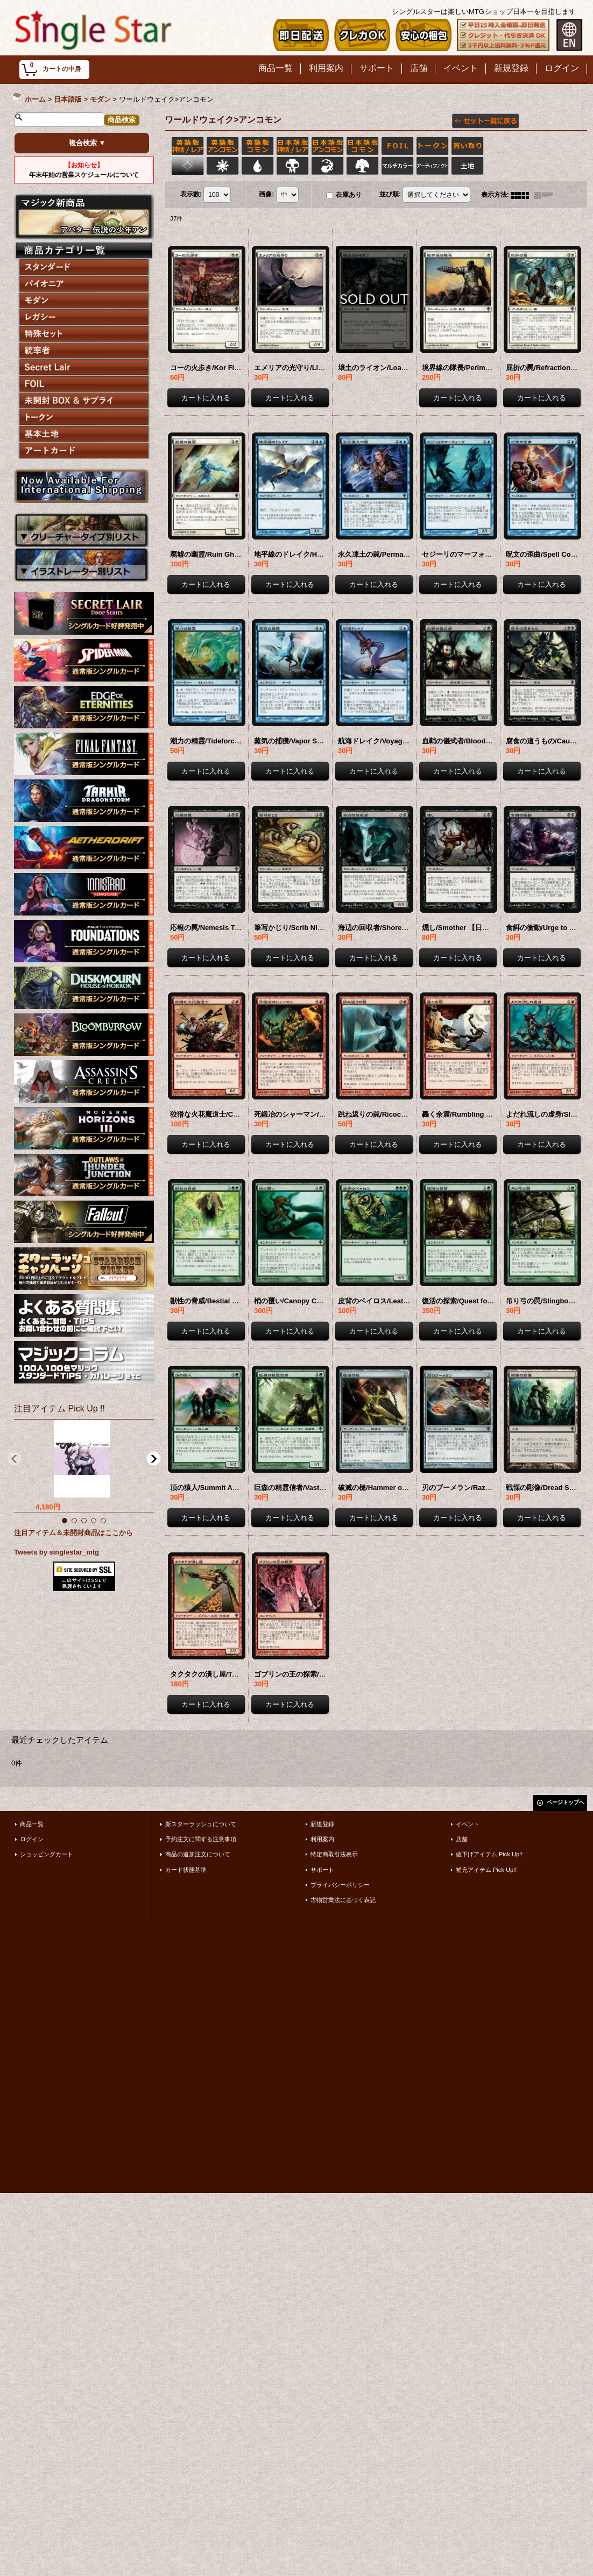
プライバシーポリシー (340, 1885)
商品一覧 (32, 1824)
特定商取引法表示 (334, 1854)
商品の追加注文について (197, 1854)
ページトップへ (565, 1802)
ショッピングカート (46, 1854)
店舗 (462, 1839)
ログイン (32, 1839)
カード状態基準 (186, 1870)
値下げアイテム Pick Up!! (489, 1854)
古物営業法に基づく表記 (343, 1900)
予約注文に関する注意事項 (200, 1839)
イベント (467, 1824)
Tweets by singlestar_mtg (56, 1552)
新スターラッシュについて (200, 1824)
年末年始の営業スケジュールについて (84, 170)
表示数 (191, 194)
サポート (322, 1870)
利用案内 (322, 1839)
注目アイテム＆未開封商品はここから (73, 1533)
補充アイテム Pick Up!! (486, 1870)
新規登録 (322, 1824)
